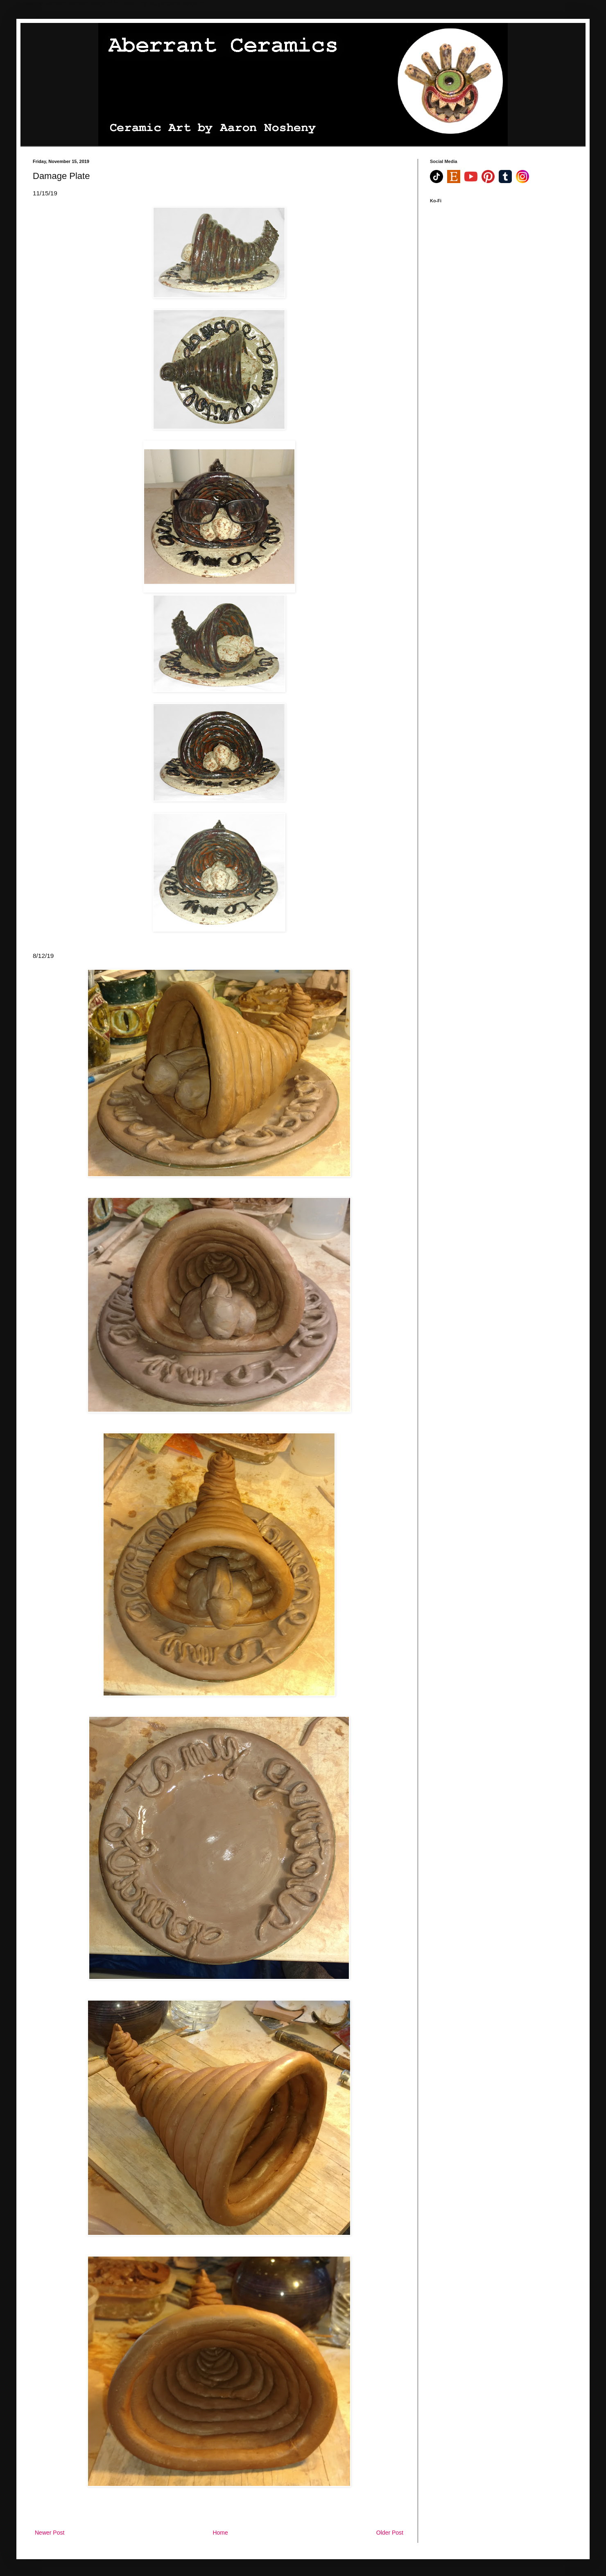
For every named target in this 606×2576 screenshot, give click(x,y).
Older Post (389, 2532)
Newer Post (49, 2532)
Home (220, 2532)
